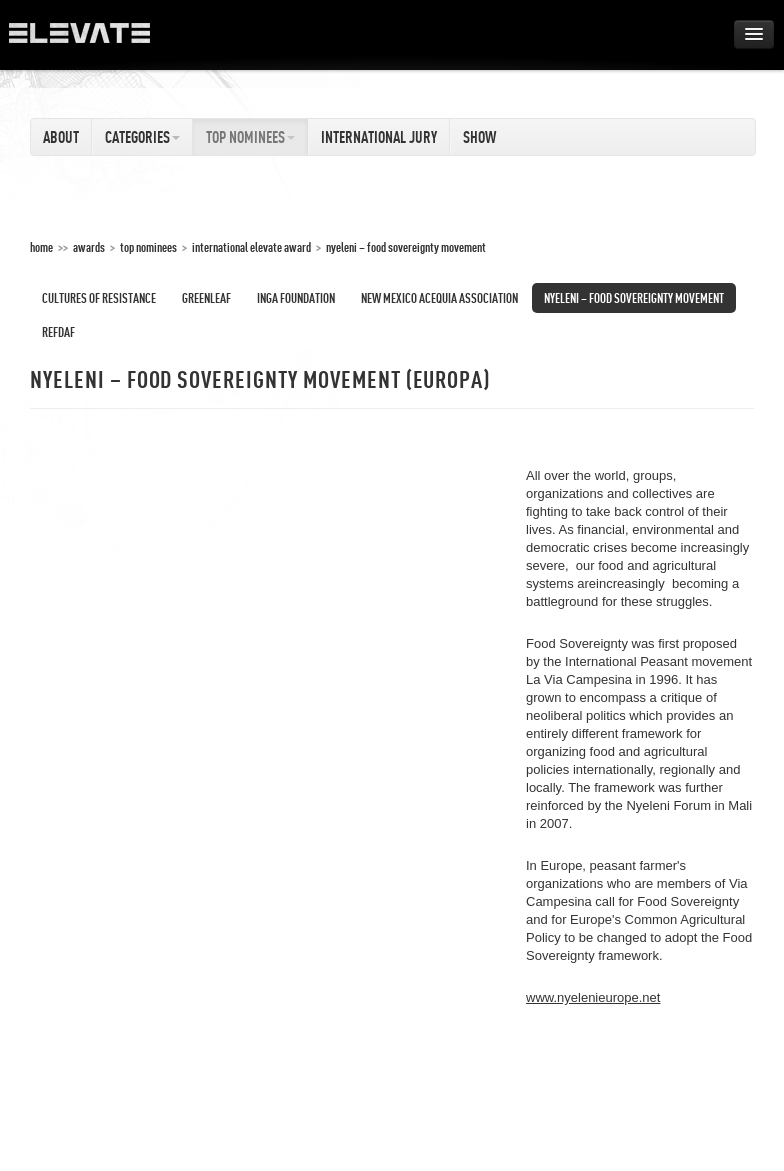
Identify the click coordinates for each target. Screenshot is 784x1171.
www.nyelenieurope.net (593, 997)
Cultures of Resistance (99, 298)
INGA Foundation (296, 298)
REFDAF (58, 332)
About (61, 137)
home (41, 247)
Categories (142, 137)
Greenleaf (206, 298)
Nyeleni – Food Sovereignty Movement (406, 247)
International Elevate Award (251, 247)
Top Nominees (250, 137)
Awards (89, 247)
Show (479, 137)
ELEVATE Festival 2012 (89, 40)
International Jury (379, 137)
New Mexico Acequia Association (439, 298)
